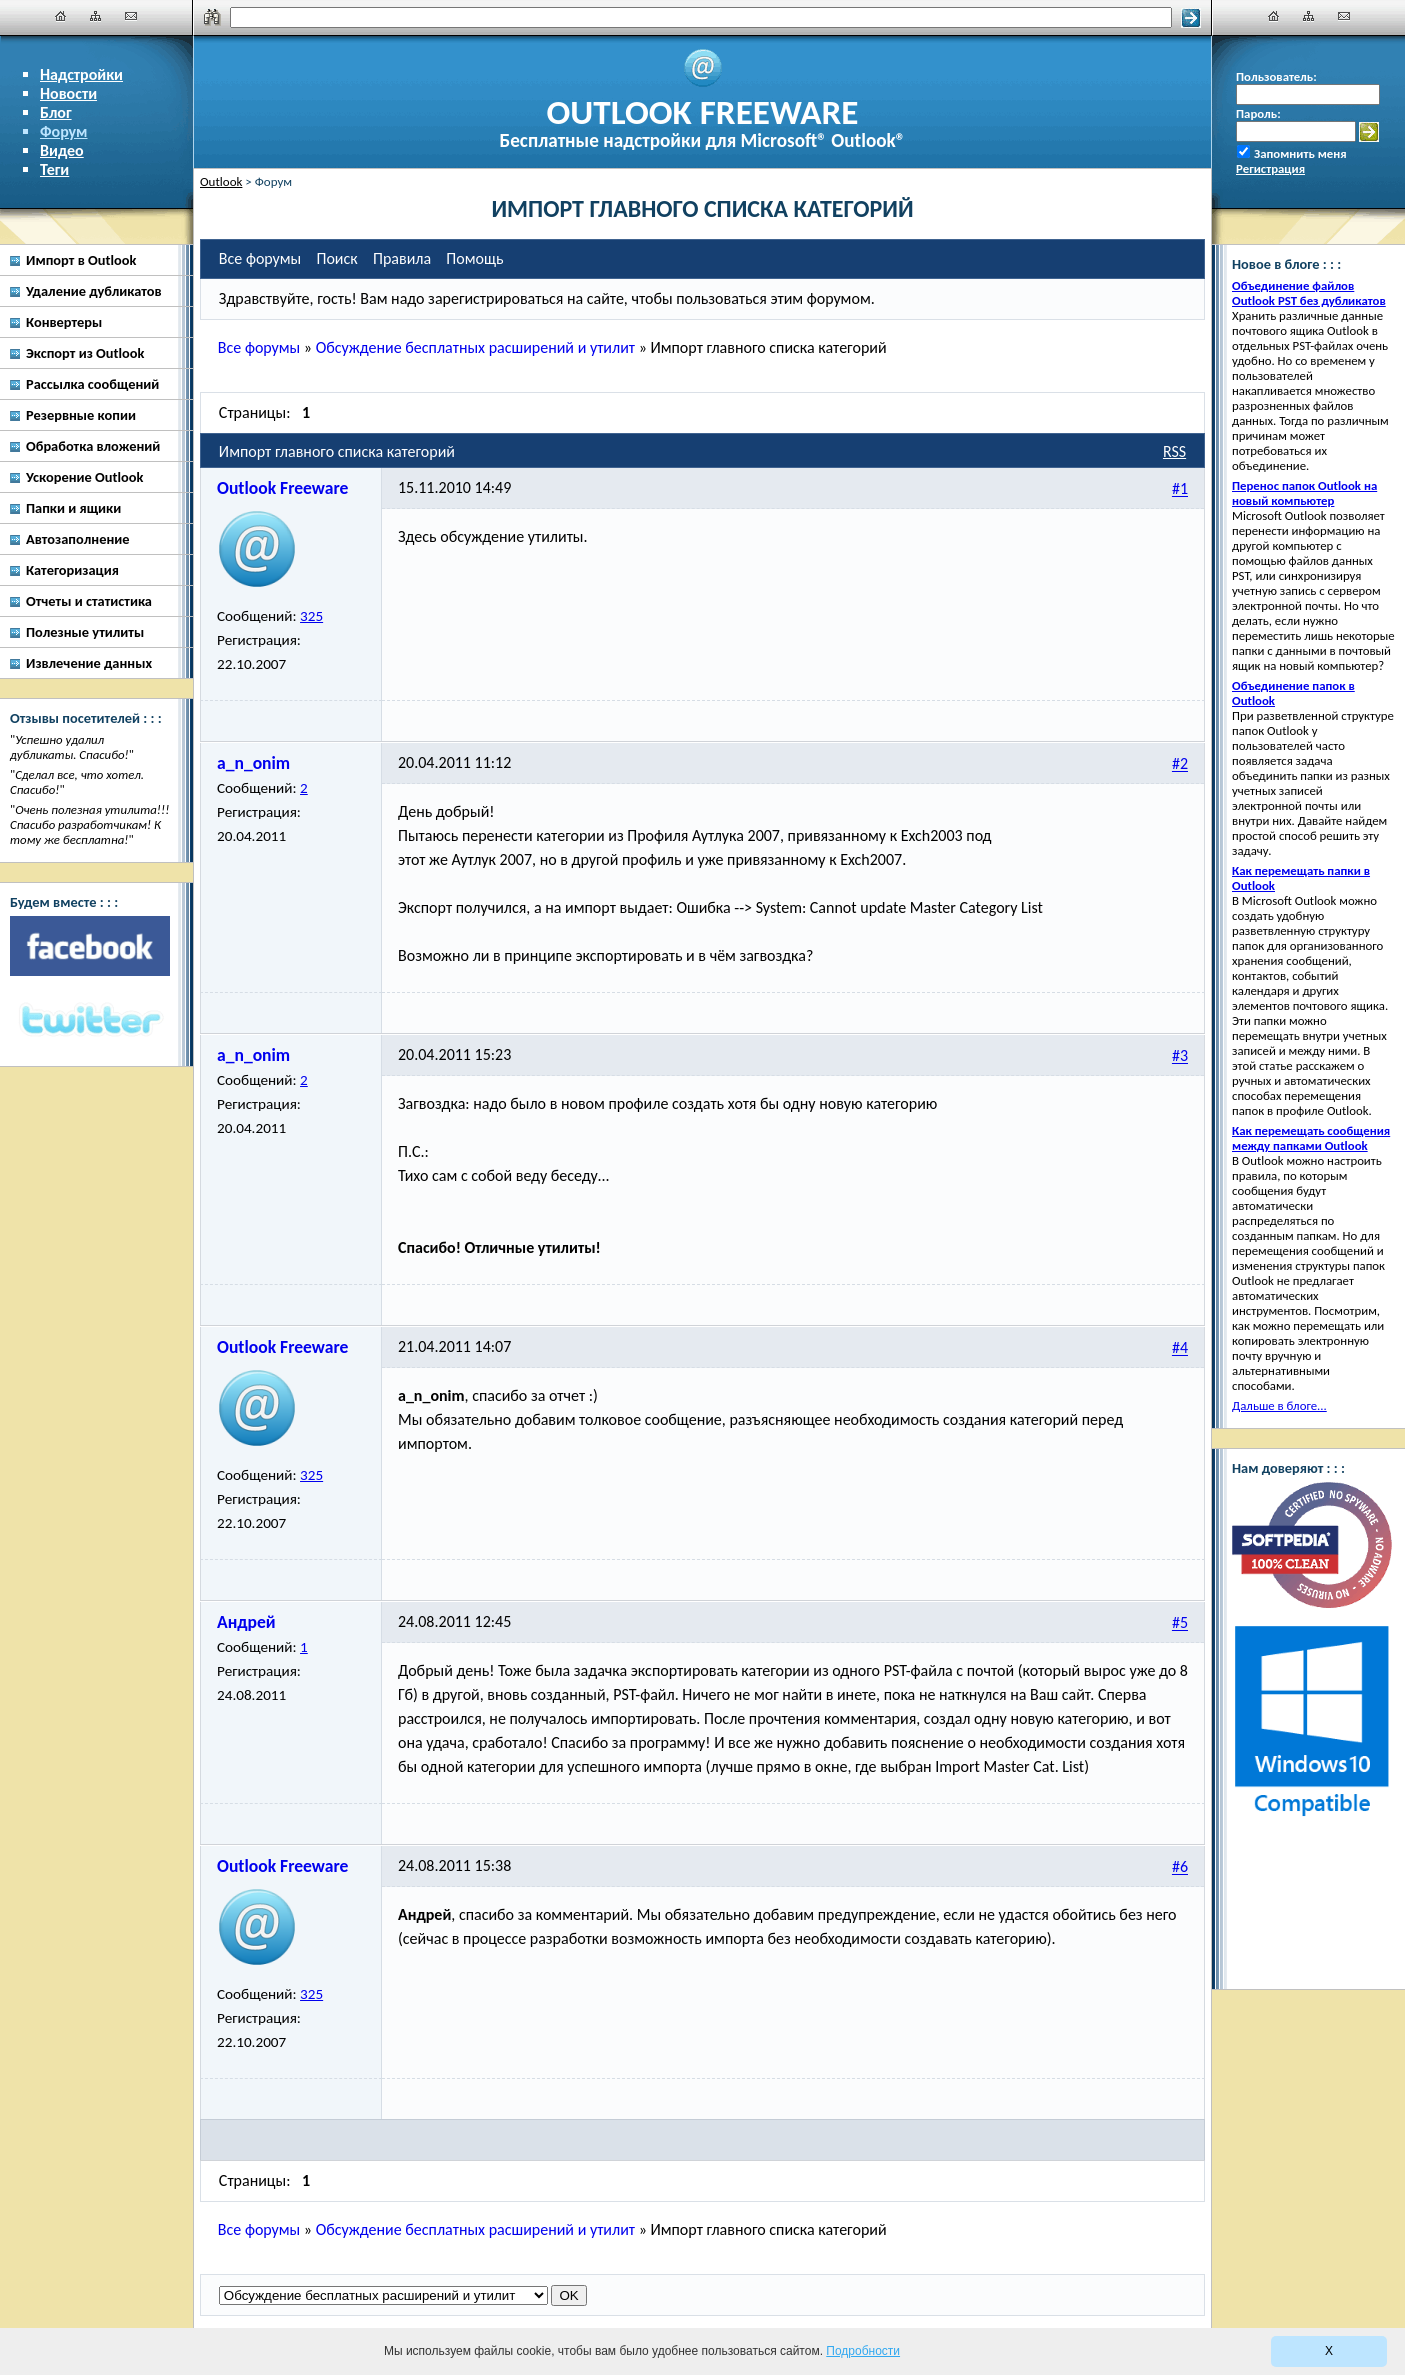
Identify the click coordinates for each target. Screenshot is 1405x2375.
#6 (1180, 1867)
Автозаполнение (78, 539)
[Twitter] (90, 1021)
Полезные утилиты (85, 632)
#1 (1180, 489)
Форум (64, 131)
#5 (1180, 1623)
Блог (56, 112)
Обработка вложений (93, 446)
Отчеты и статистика (89, 601)
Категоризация (72, 570)
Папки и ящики (73, 508)
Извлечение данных (89, 663)
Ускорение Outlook (84, 477)
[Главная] (61, 16)
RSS (1174, 451)
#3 (1180, 1056)
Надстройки (81, 74)
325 (311, 616)
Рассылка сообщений (92, 384)
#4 (1180, 1348)
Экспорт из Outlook (85, 353)
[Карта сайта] (96, 16)
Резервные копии (81, 415)
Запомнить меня (1300, 153)
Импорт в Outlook (81, 260)
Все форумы (259, 347)
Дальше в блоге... (1279, 1405)
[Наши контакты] (131, 16)
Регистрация (1270, 168)
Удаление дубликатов (94, 291)
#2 (1180, 764)
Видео (62, 150)
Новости (68, 93)
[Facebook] (90, 946)
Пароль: (1258, 113)
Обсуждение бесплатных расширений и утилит (475, 347)
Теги (54, 169)
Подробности (863, 2351)
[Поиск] (701, 17)
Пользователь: (1276, 76)
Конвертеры (64, 322)
